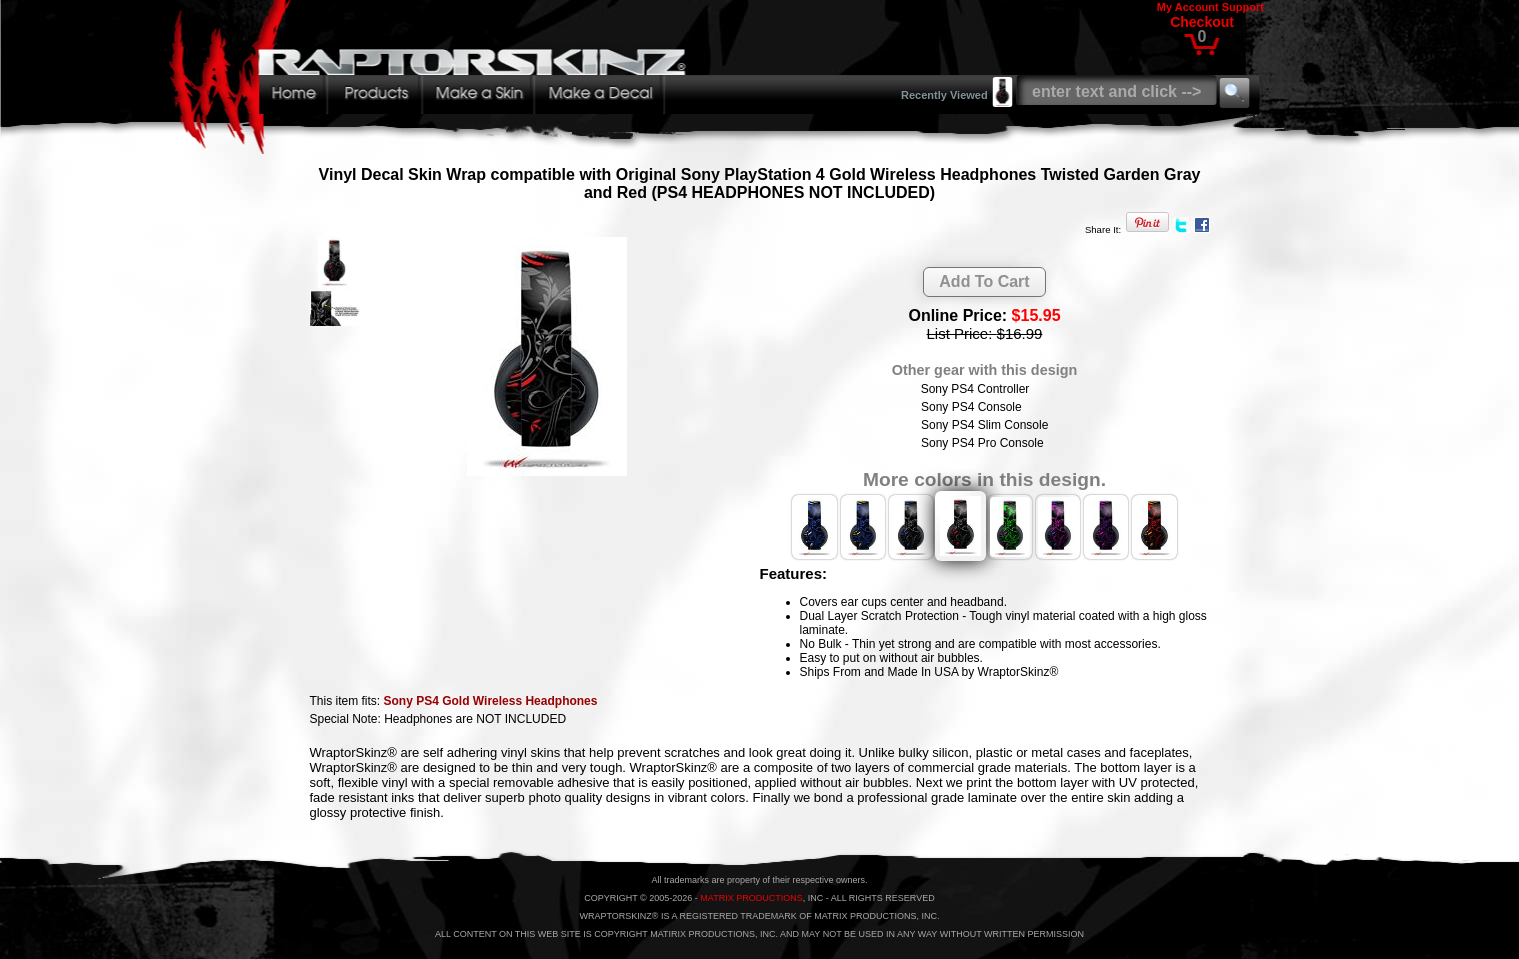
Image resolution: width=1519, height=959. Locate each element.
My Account (1188, 7)
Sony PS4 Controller (975, 389)
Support (1243, 7)
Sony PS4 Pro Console (982, 443)
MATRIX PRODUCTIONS (751, 898)
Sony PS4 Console (971, 407)
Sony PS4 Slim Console (984, 425)
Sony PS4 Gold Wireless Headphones (491, 701)
